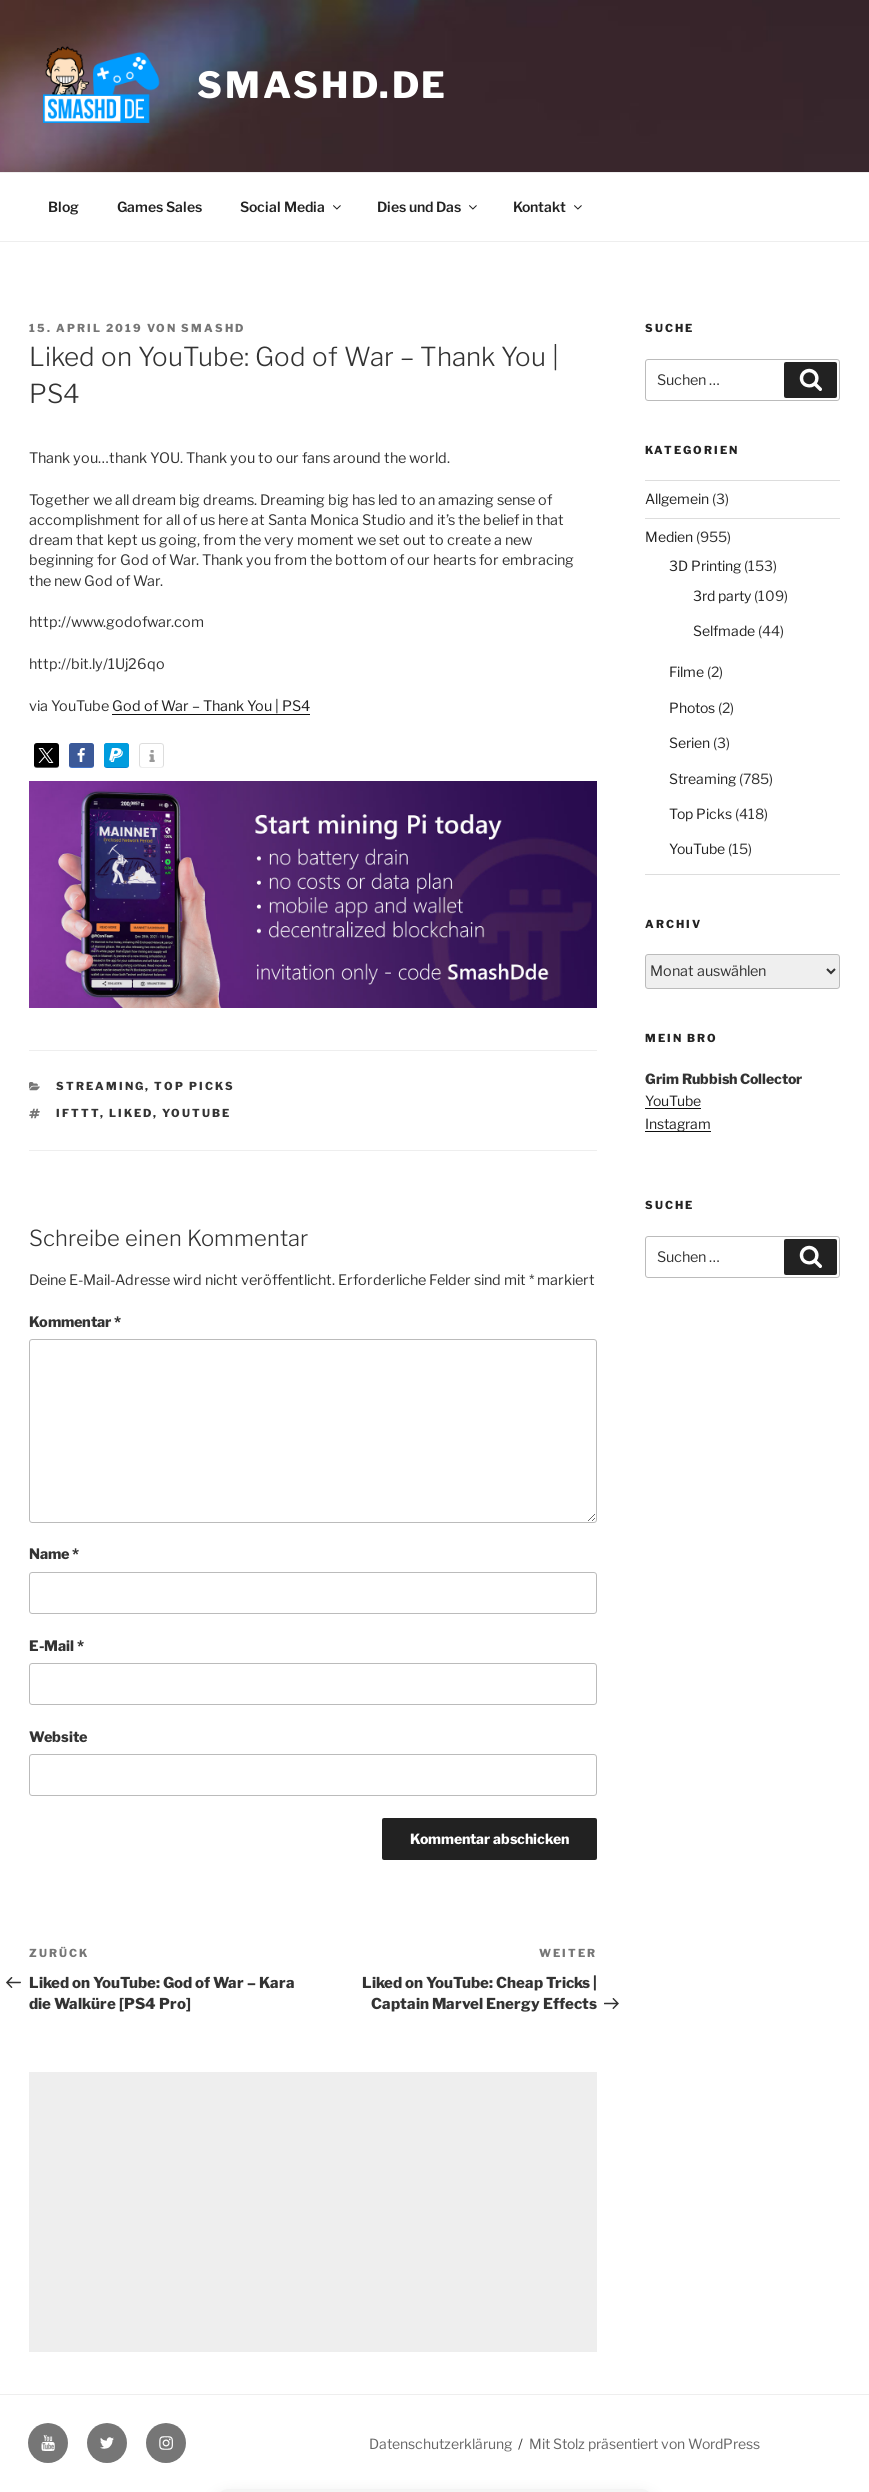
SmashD (213, 328)
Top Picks (194, 1086)
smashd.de (322, 85)
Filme (686, 671)
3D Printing (705, 565)
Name (54, 1554)
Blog (63, 206)
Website (58, 1737)
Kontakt (549, 206)
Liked (131, 1113)
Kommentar (75, 1322)
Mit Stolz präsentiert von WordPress (644, 2443)
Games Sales (159, 206)
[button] (46, 755)
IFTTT (78, 1113)
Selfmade (724, 630)
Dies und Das (428, 206)
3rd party (722, 595)
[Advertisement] (313, 2212)
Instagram (678, 1123)
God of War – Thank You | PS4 (211, 706)
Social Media (292, 206)
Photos (692, 707)
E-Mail (56, 1646)
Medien (669, 536)
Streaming (100, 1086)
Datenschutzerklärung (440, 2443)
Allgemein (677, 498)
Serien (689, 742)
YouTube (196, 1113)
